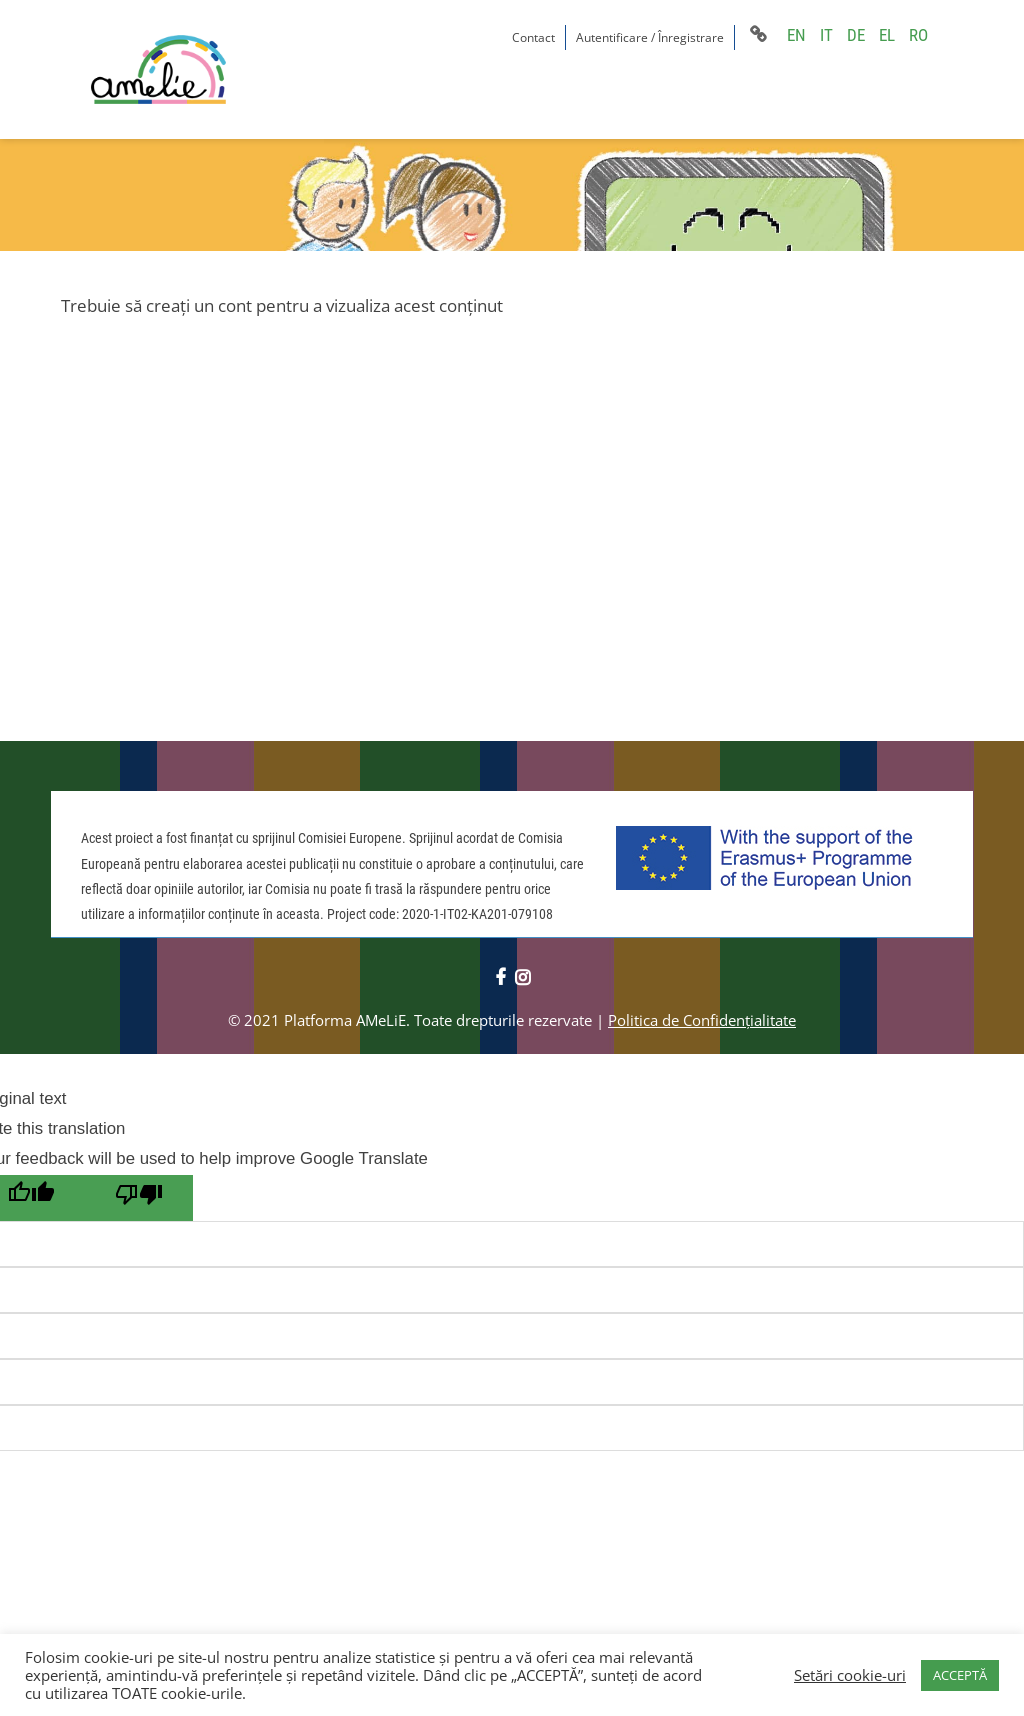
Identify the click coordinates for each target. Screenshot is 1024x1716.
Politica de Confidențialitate (702, 1020)
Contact (533, 37)
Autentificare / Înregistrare (650, 37)
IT (826, 35)
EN (796, 35)
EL (887, 35)
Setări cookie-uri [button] (850, 1675)
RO (918, 35)
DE (856, 35)
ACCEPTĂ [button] (960, 1675)
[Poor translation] (139, 1198)
